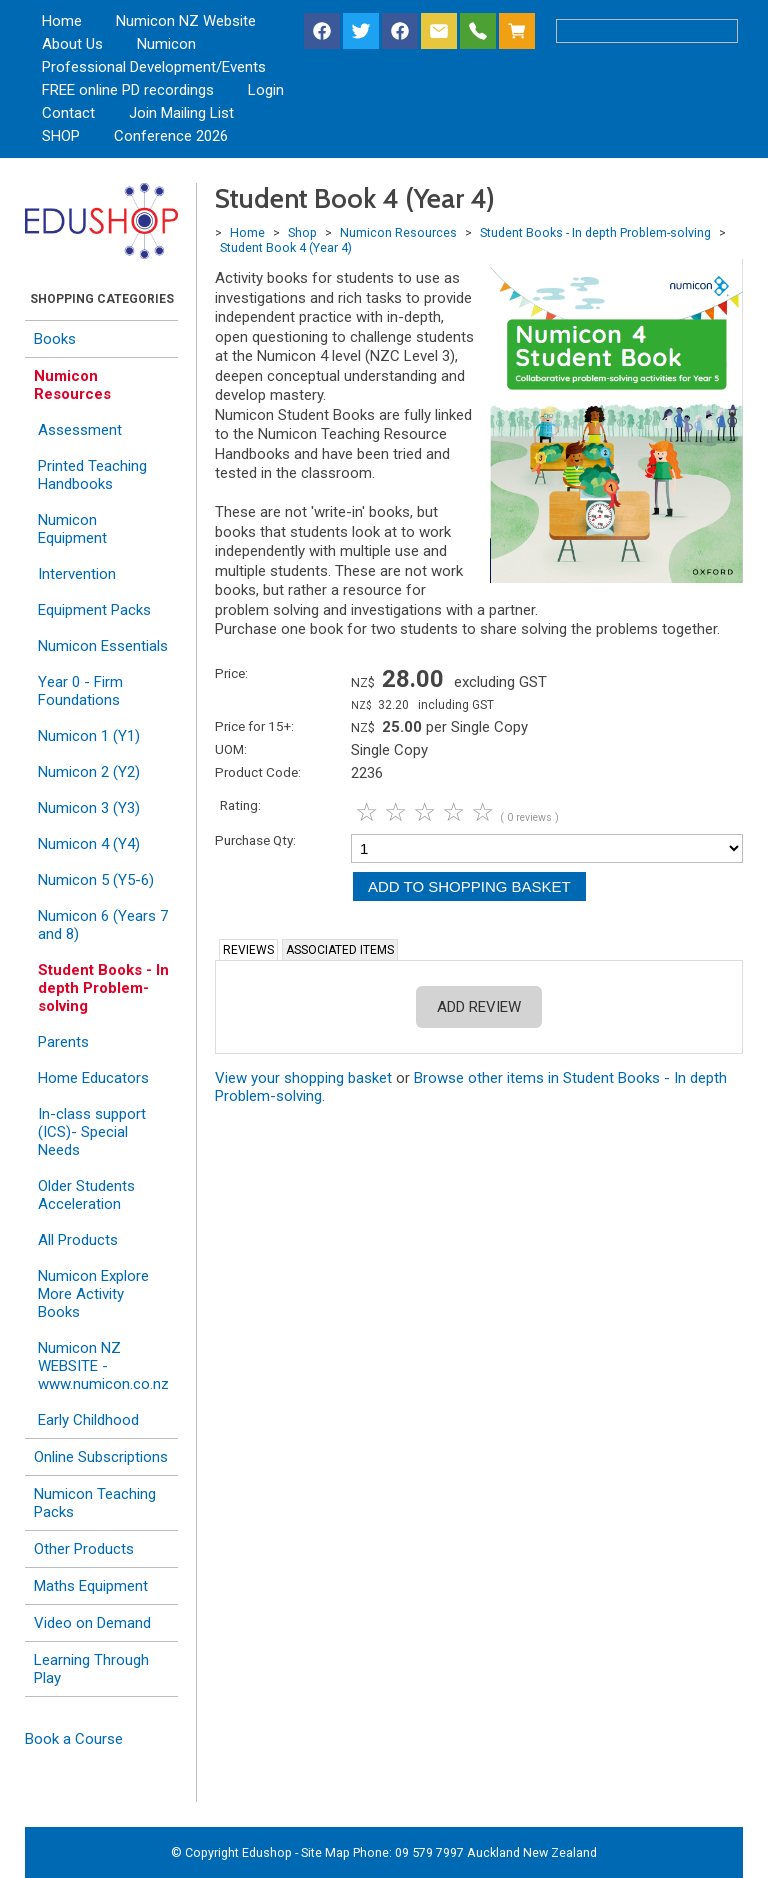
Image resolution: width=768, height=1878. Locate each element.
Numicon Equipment (72, 529)
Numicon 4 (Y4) (89, 844)
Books (55, 339)
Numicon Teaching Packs (95, 1503)
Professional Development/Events (154, 67)
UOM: (231, 749)
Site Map (325, 1852)
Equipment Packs (94, 610)
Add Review (479, 1007)
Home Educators (93, 1078)
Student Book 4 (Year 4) (286, 247)
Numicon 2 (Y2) (89, 772)
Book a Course (74, 1739)
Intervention (77, 574)
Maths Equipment (91, 1586)
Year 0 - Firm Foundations (80, 691)
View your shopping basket (303, 1078)
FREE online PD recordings (128, 90)
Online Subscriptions (101, 1457)
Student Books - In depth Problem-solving (103, 988)
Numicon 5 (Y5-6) (96, 880)
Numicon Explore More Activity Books (93, 1294)
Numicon (166, 44)
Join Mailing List (181, 113)
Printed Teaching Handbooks (92, 475)
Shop (302, 232)
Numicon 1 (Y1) (89, 736)
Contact (68, 113)
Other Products (84, 1549)
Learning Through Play (91, 1669)
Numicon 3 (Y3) (89, 808)
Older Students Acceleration (86, 1195)
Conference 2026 (171, 136)
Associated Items (340, 950)
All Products (78, 1240)
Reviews (248, 950)
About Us (72, 44)
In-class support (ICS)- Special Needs (92, 1132)
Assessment (80, 430)
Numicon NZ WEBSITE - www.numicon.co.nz (103, 1366)
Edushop (267, 1852)
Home (62, 21)
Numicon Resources (72, 385)
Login (266, 90)
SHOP (61, 136)
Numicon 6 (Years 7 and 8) (103, 925)
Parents (63, 1042)
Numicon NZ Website (186, 21)
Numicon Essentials (103, 646)
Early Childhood (88, 1420)
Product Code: (258, 772)
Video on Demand (92, 1623)
